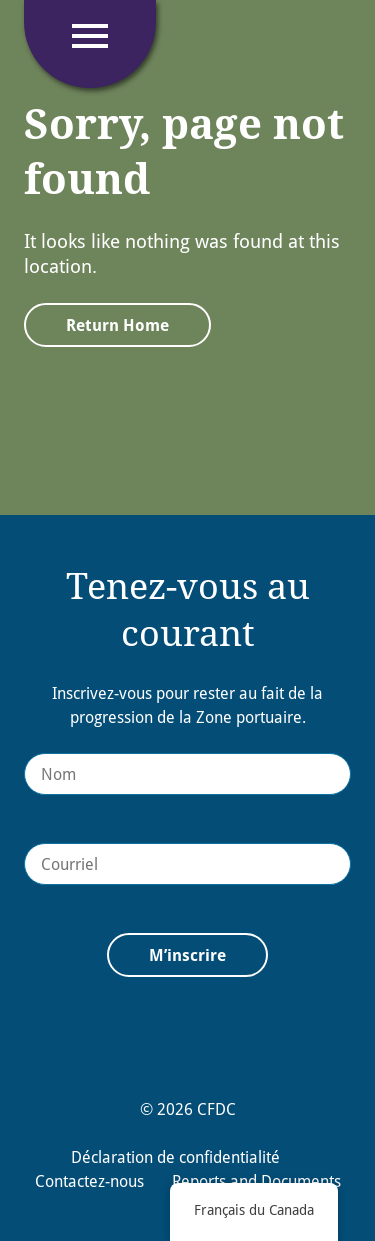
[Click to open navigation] (90, 36)
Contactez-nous (89, 1181)
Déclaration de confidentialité (175, 1157)
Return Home (117, 325)
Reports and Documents (256, 1181)
